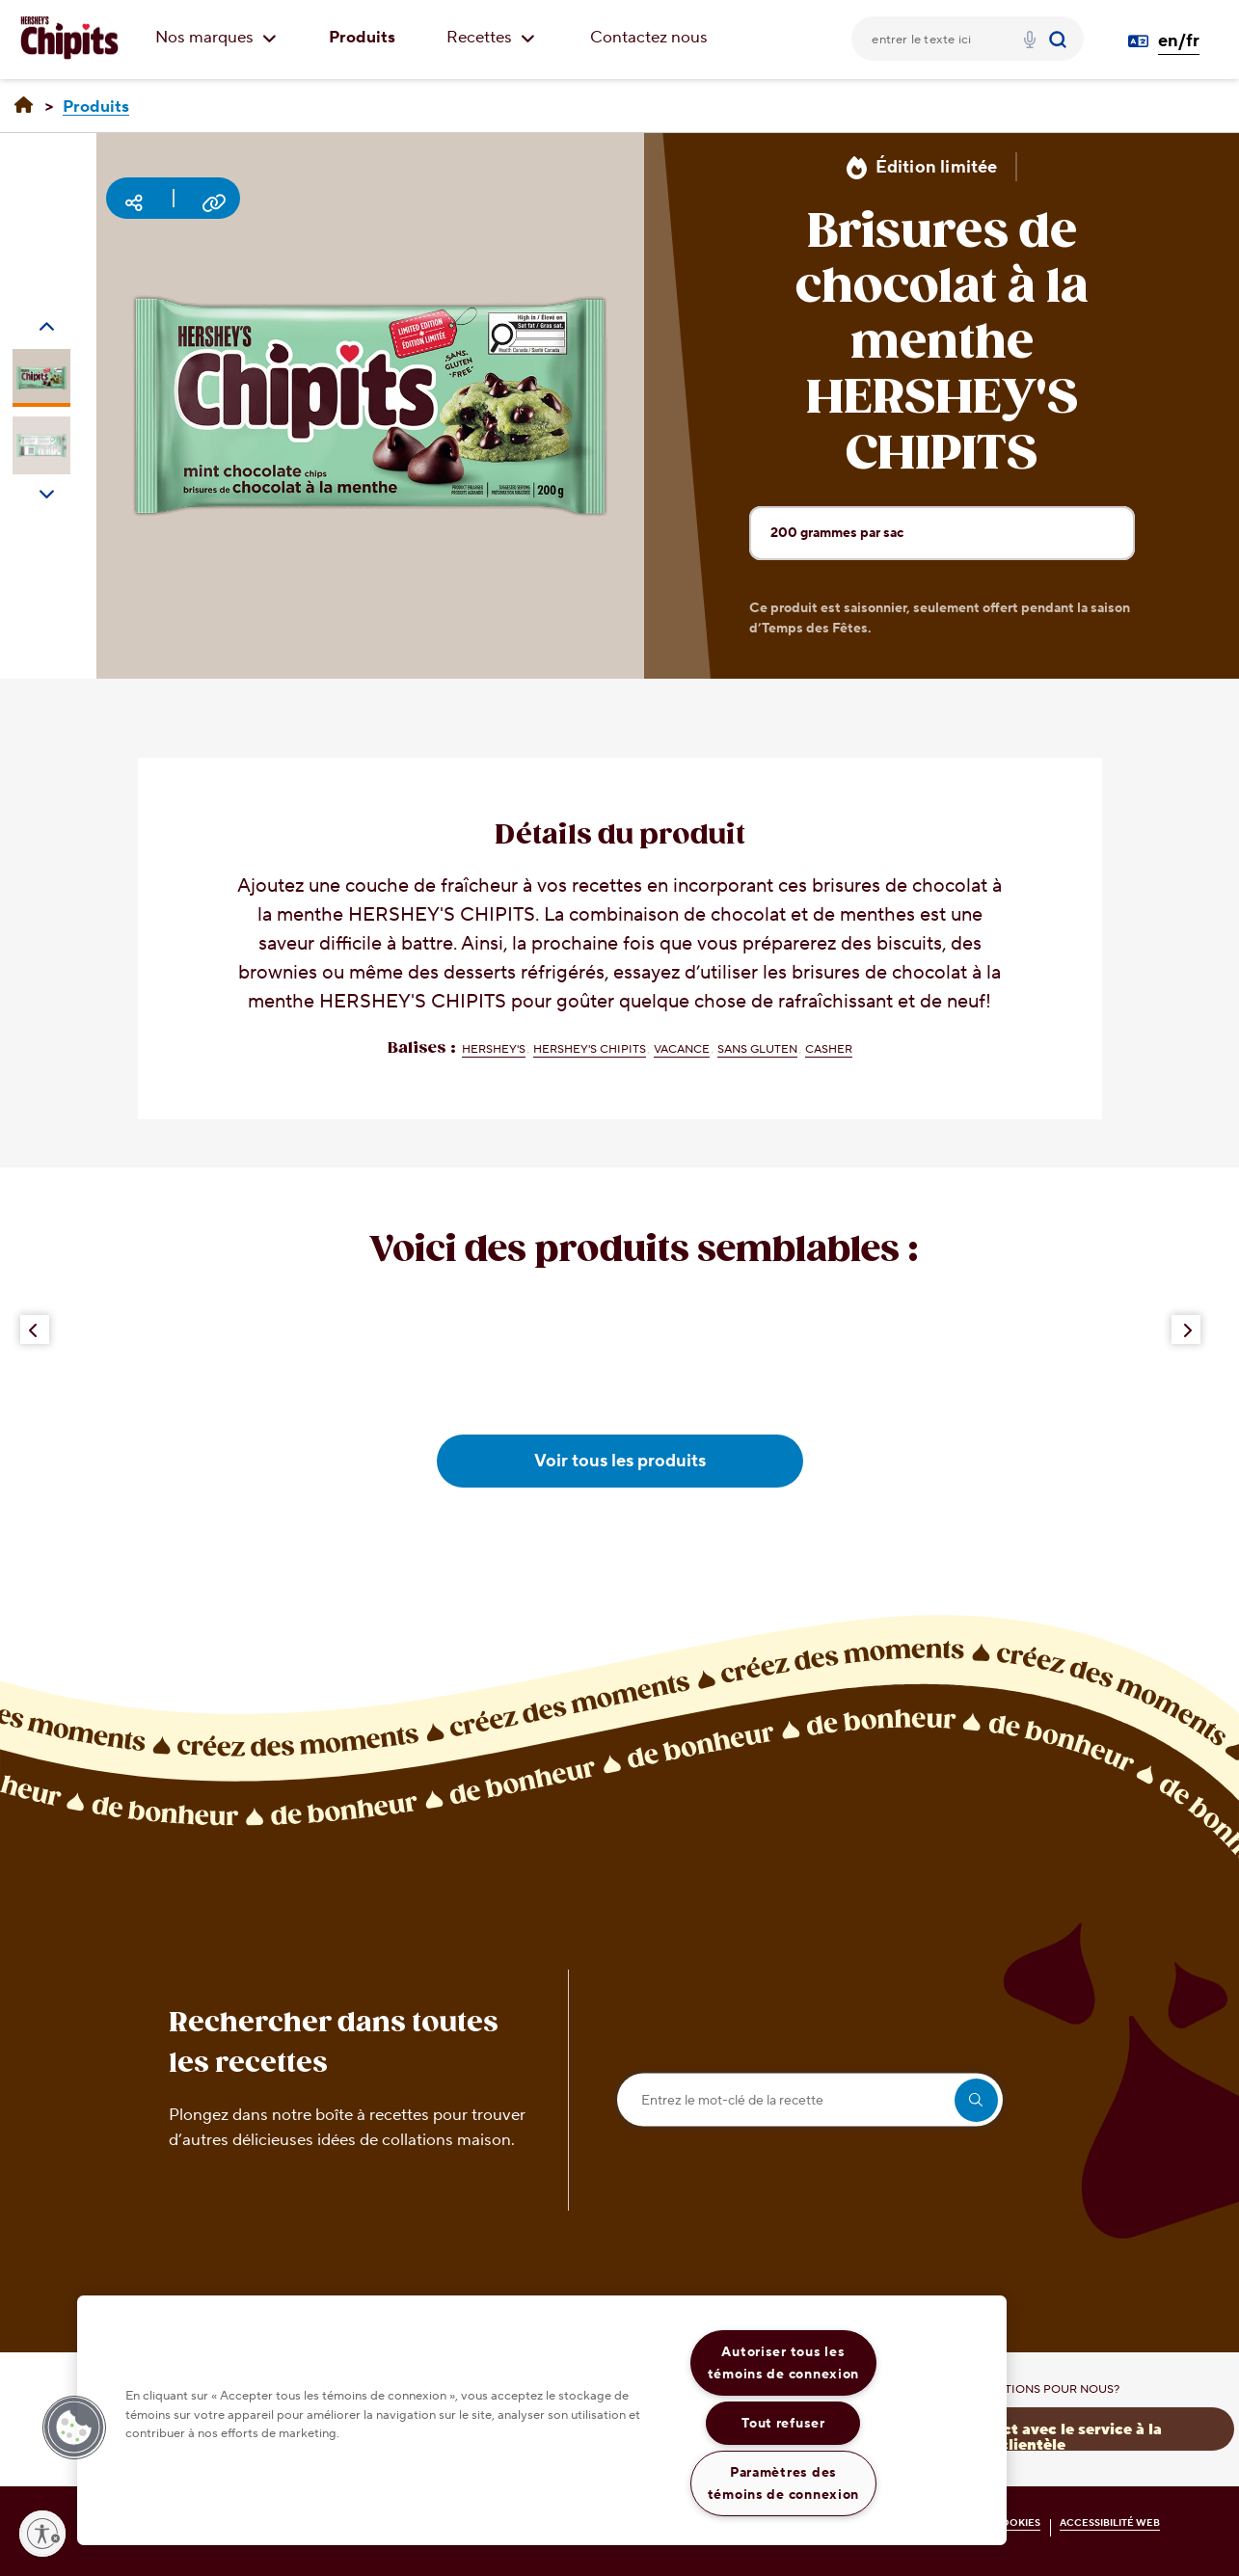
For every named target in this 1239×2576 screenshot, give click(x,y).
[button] (74, 2427)
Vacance (682, 1049)
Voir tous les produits (620, 1461)
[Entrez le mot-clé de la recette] (810, 2100)
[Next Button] (1186, 1329)
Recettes (490, 37)
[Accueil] (23, 106)
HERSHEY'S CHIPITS (589, 1049)
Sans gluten (757, 1049)
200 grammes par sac (952, 541)
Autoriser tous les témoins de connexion (783, 2363)
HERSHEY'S (493, 1049)
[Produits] (96, 107)
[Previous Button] (34, 1329)
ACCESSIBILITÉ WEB (1110, 2522)
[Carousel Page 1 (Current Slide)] (41, 378)
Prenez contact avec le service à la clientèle (1032, 2436)
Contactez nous (649, 37)
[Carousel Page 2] (41, 445)
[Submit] (1060, 38)
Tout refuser (783, 2423)
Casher (828, 1049)
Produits (362, 37)
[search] (976, 2100)
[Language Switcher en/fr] (1171, 40)
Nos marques (216, 37)
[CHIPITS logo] (69, 38)
